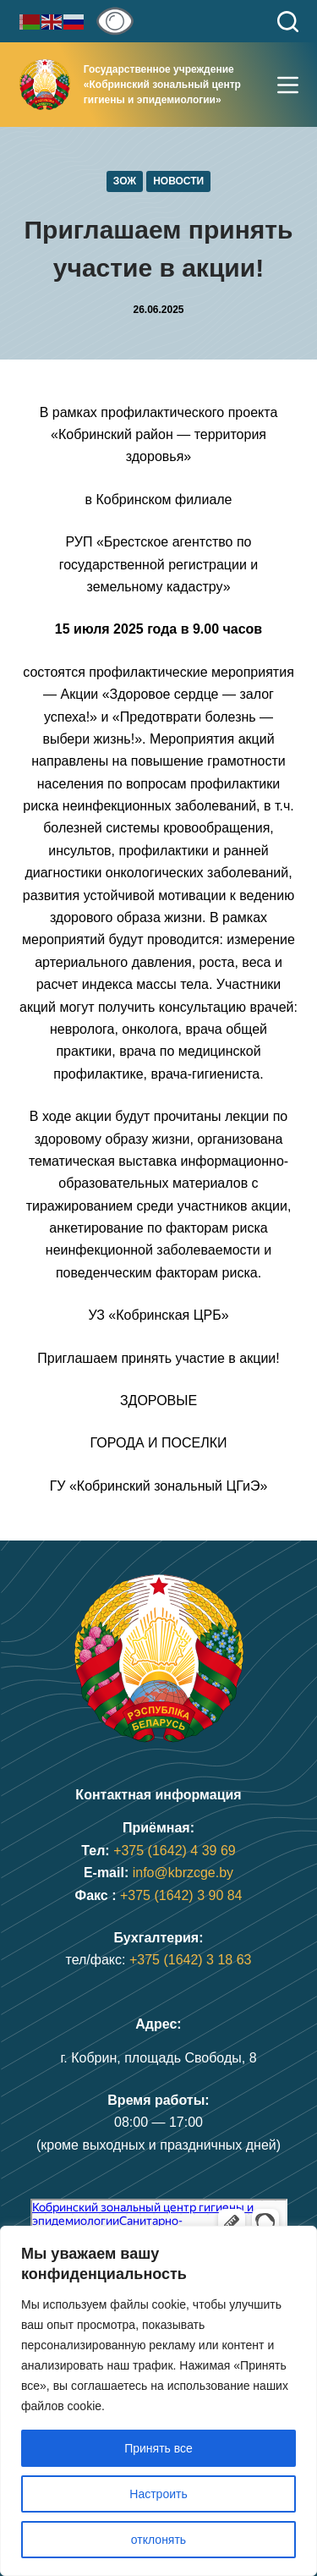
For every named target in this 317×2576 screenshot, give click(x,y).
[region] (158, 2401)
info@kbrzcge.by (183, 1872)
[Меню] (287, 85)
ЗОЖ (124, 181)
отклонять (158, 2539)
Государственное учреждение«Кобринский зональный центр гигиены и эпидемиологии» (162, 84)
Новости (178, 181)
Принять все (158, 2448)
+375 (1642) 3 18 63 (190, 1960)
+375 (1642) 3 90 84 (181, 1895)
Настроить (158, 2494)
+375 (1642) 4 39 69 (174, 1850)
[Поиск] (287, 21)
